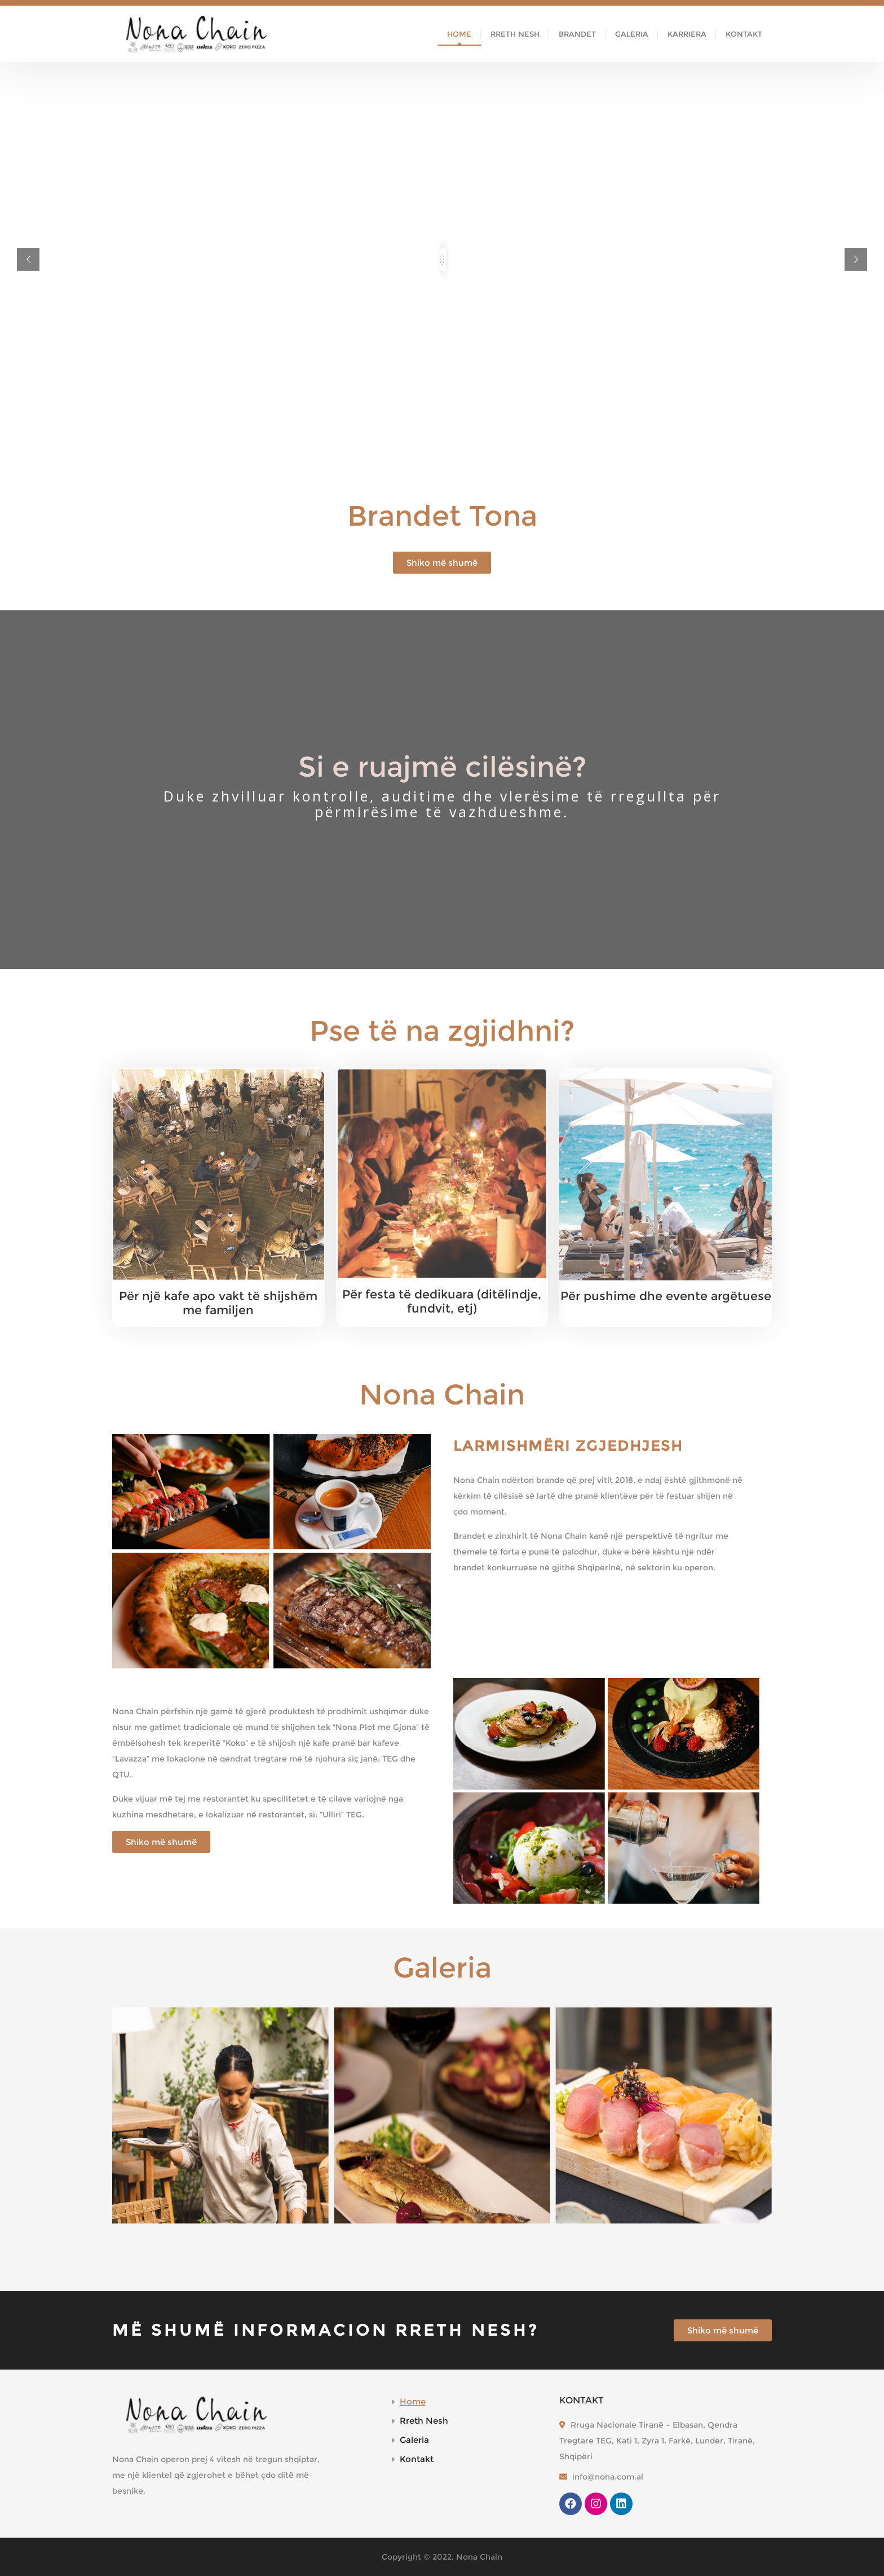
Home (459, 33)
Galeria (631, 33)
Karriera (687, 33)
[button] (442, 563)
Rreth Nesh (515, 33)
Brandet (577, 33)
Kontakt (744, 33)
